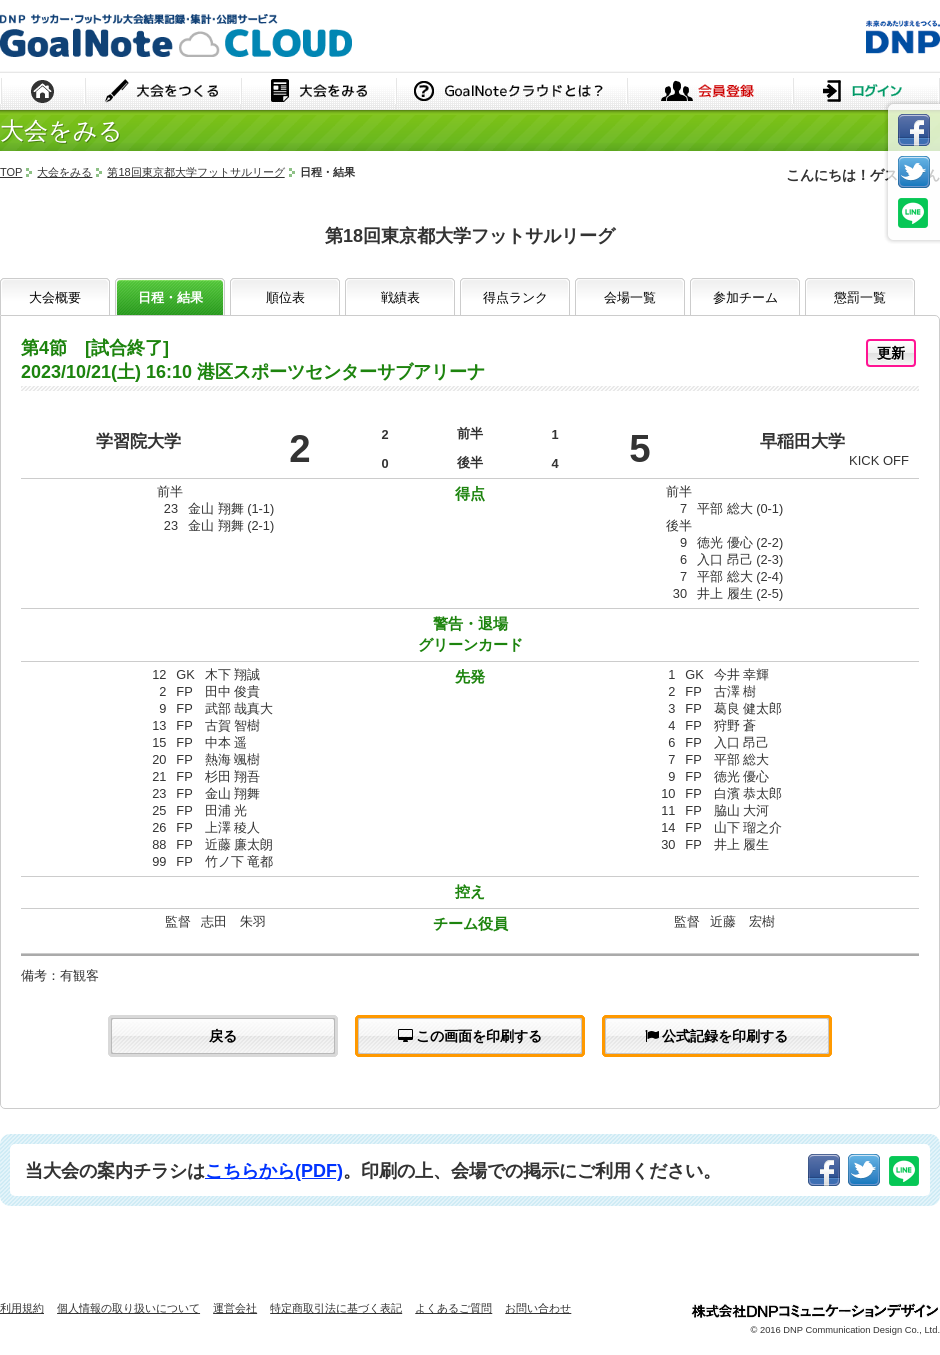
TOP (11, 172)
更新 (891, 353)
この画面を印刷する (470, 1036)
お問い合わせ (538, 1308)
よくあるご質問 (453, 1308)
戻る (223, 1036)
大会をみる (318, 92)
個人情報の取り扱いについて (128, 1308)
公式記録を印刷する (717, 1036)
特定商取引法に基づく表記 (336, 1308)
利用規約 (22, 1308)
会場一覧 (630, 297)
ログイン (866, 92)
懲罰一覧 (860, 297)
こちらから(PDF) (274, 1171)
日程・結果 (170, 297)
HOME (43, 92)
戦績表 (400, 297)
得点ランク (515, 297)
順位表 (285, 297)
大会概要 (55, 297)
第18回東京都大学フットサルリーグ (195, 172)
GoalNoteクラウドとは (511, 92)
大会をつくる (163, 92)
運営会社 (235, 1308)
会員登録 (710, 92)
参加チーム (745, 297)
